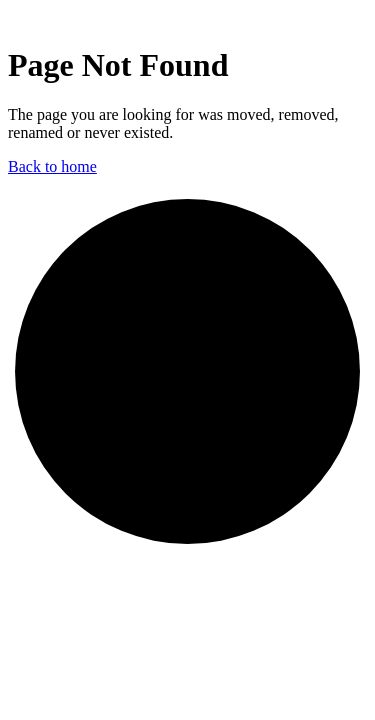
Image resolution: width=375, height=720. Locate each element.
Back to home (52, 166)
